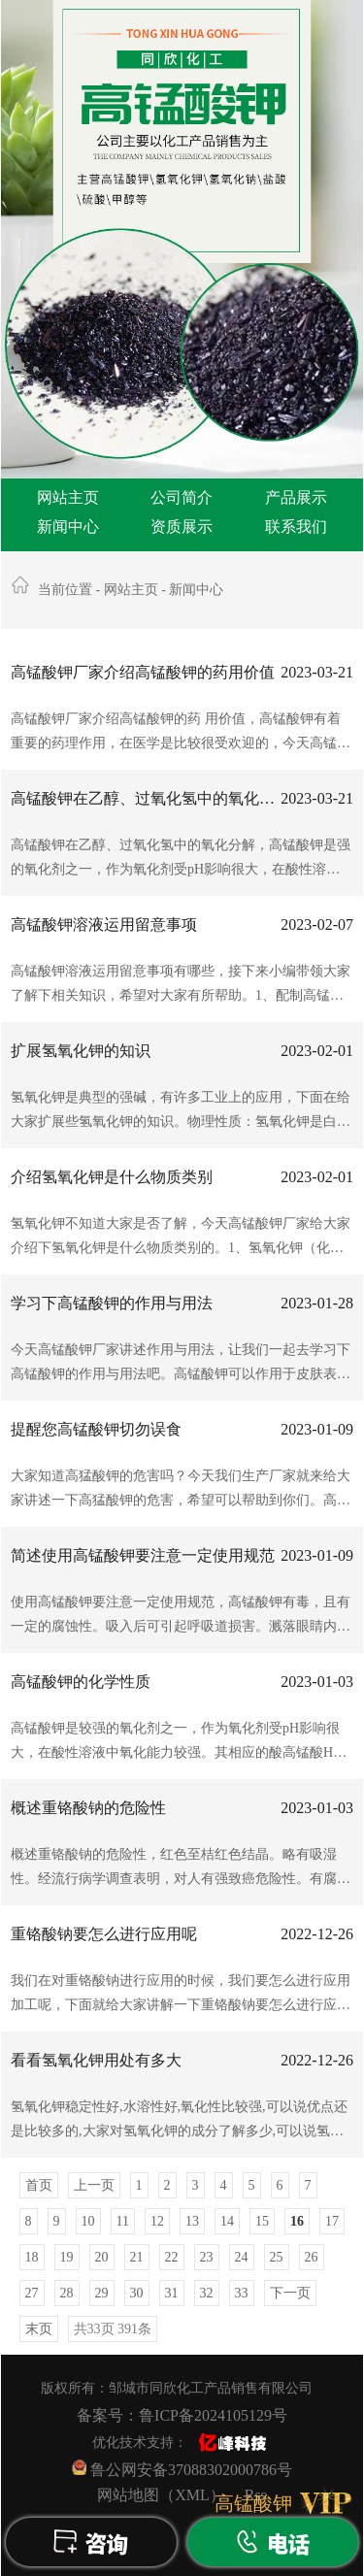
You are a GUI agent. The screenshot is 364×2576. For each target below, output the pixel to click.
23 (207, 2257)
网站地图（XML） (161, 2495)
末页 (38, 2329)
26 (311, 2257)
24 (241, 2257)
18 (32, 2257)
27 (32, 2293)
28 (67, 2293)
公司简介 (181, 497)
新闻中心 (68, 526)
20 (102, 2257)
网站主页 (68, 497)
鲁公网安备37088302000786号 (182, 2469)
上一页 (94, 2185)
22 (172, 2257)
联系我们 (296, 526)
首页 (38, 2185)
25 (276, 2257)
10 (88, 2221)
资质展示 (181, 526)
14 (227, 2221)
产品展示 (296, 497)
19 (67, 2257)
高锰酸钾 (253, 2503)
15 (262, 2221)
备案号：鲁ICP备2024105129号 (182, 2415)
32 (207, 2293)
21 (137, 2257)
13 (192, 2221)
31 (172, 2293)
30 (137, 2293)
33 (241, 2293)
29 (102, 2293)
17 (332, 2221)
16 (297, 2221)
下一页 (290, 2293)
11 (122, 2221)
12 (157, 2221)
